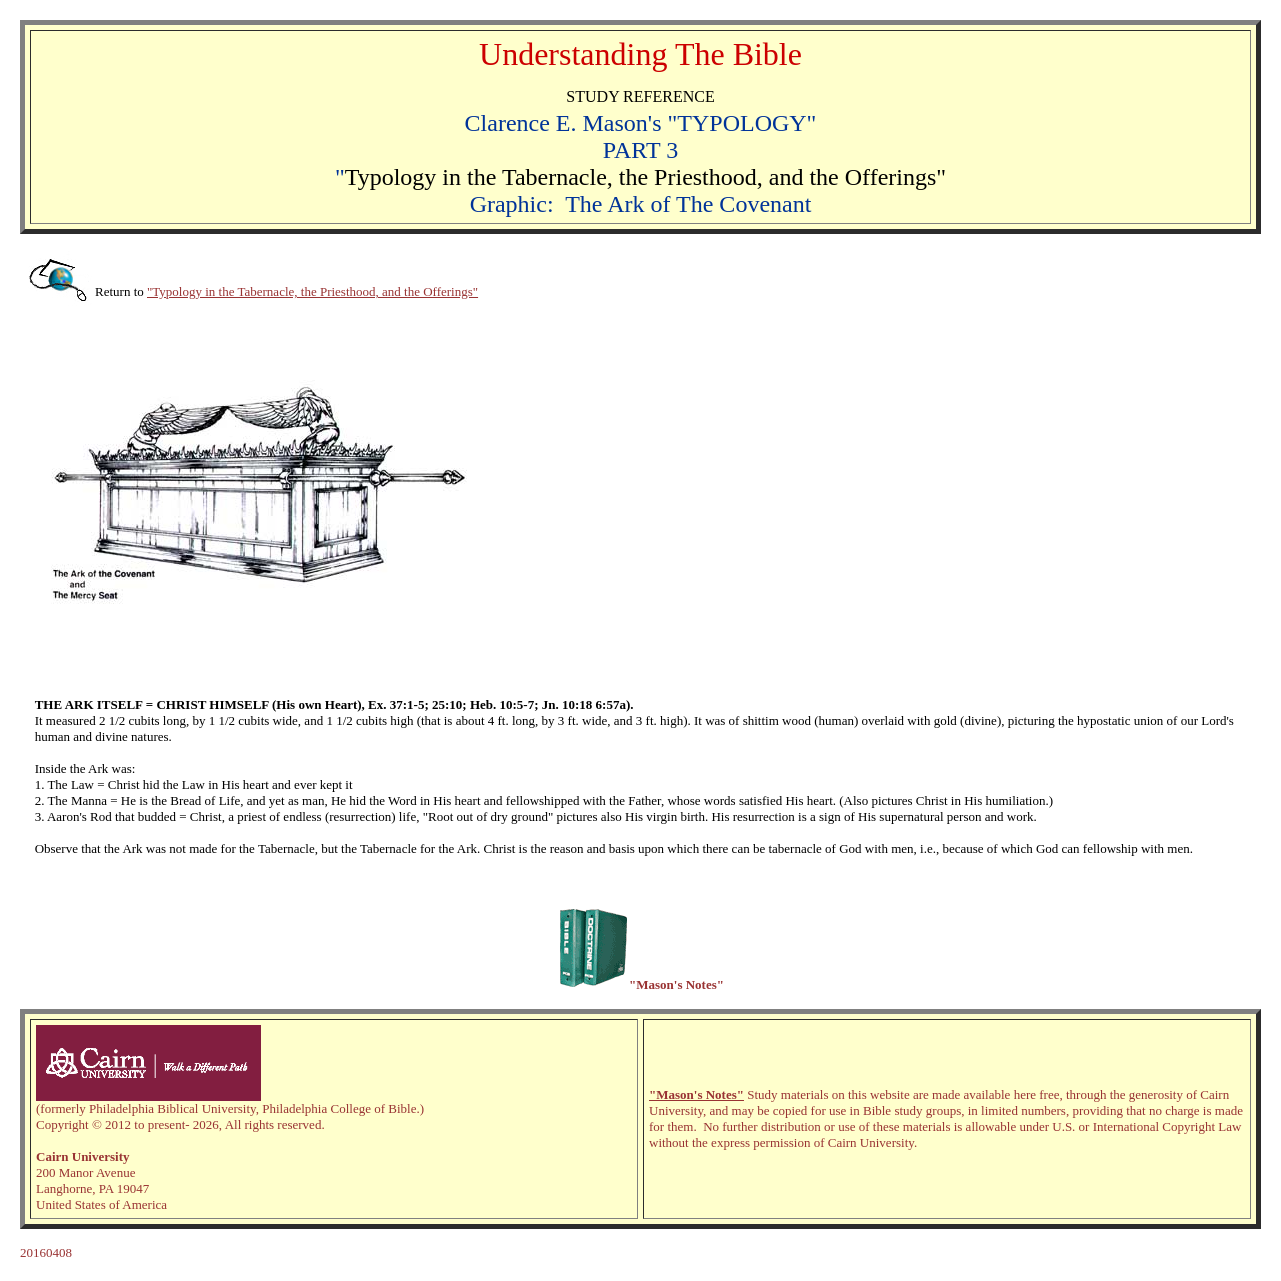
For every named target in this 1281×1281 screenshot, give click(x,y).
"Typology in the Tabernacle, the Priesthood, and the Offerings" (312, 291)
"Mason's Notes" (696, 1094)
